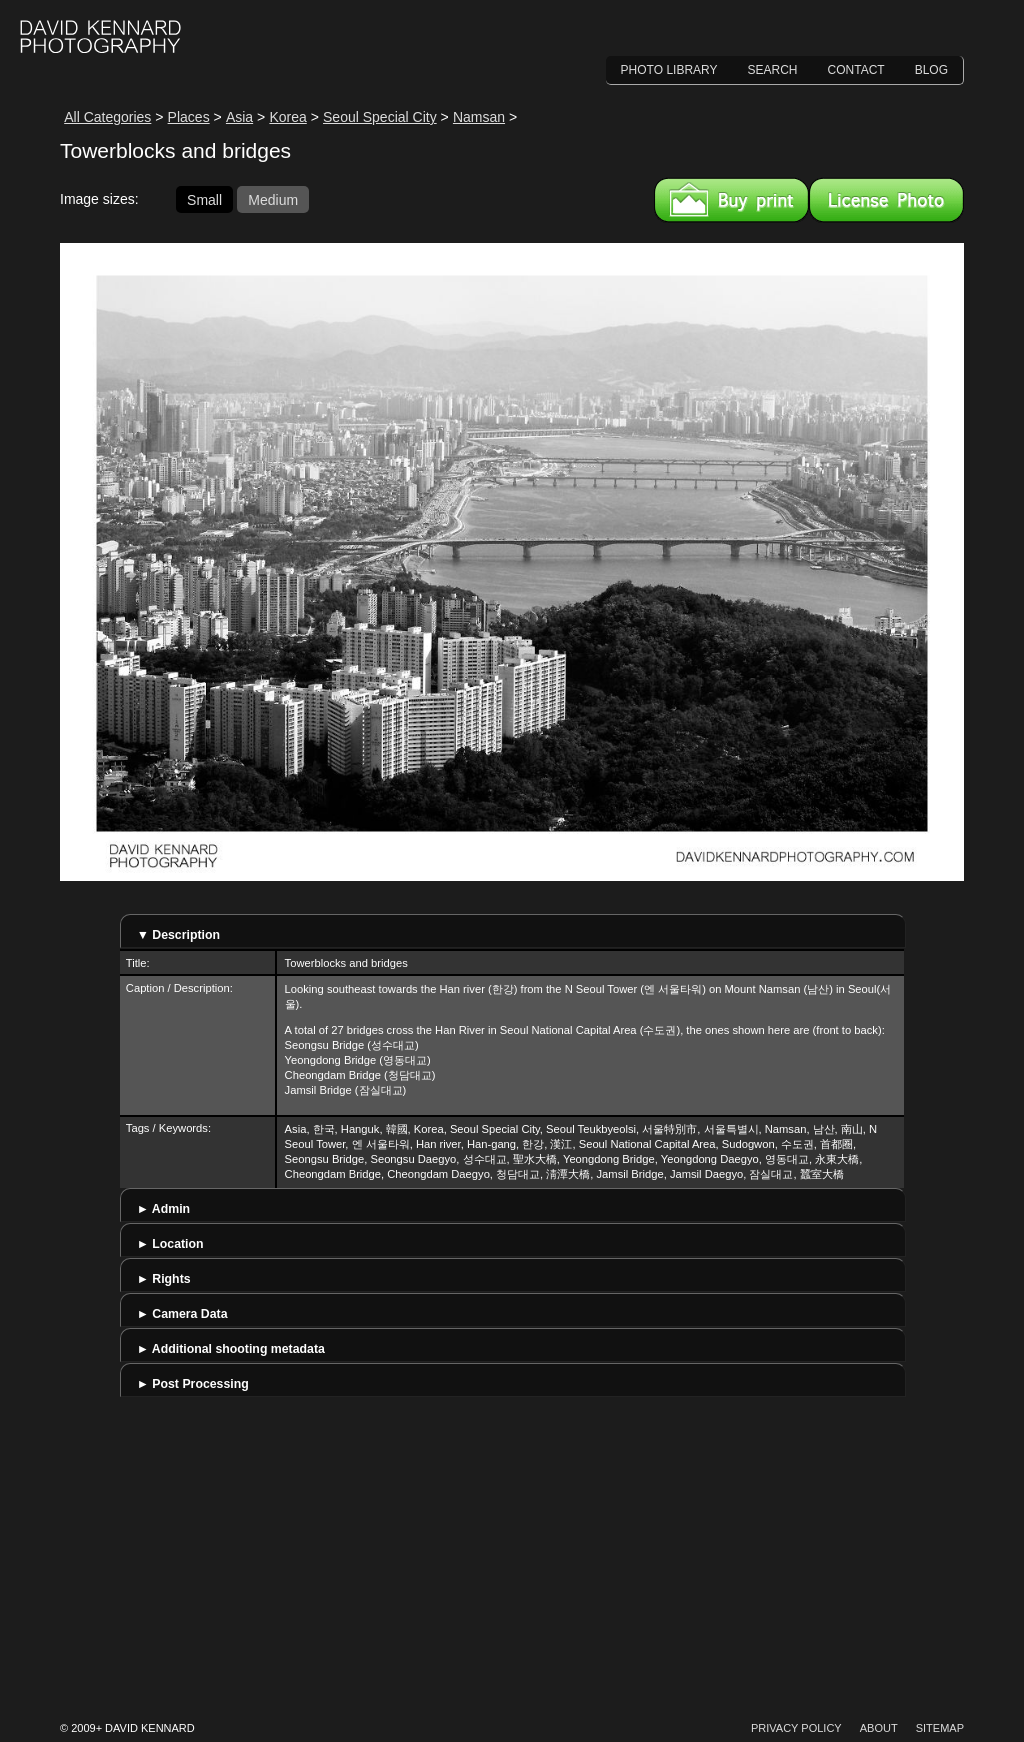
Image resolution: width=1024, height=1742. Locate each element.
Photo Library (669, 70)
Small (204, 199)
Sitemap (940, 1728)
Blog (931, 70)
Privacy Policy (796, 1728)
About (879, 1728)
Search (773, 70)
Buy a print (731, 200)
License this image (886, 200)
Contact (856, 70)
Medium (273, 199)
